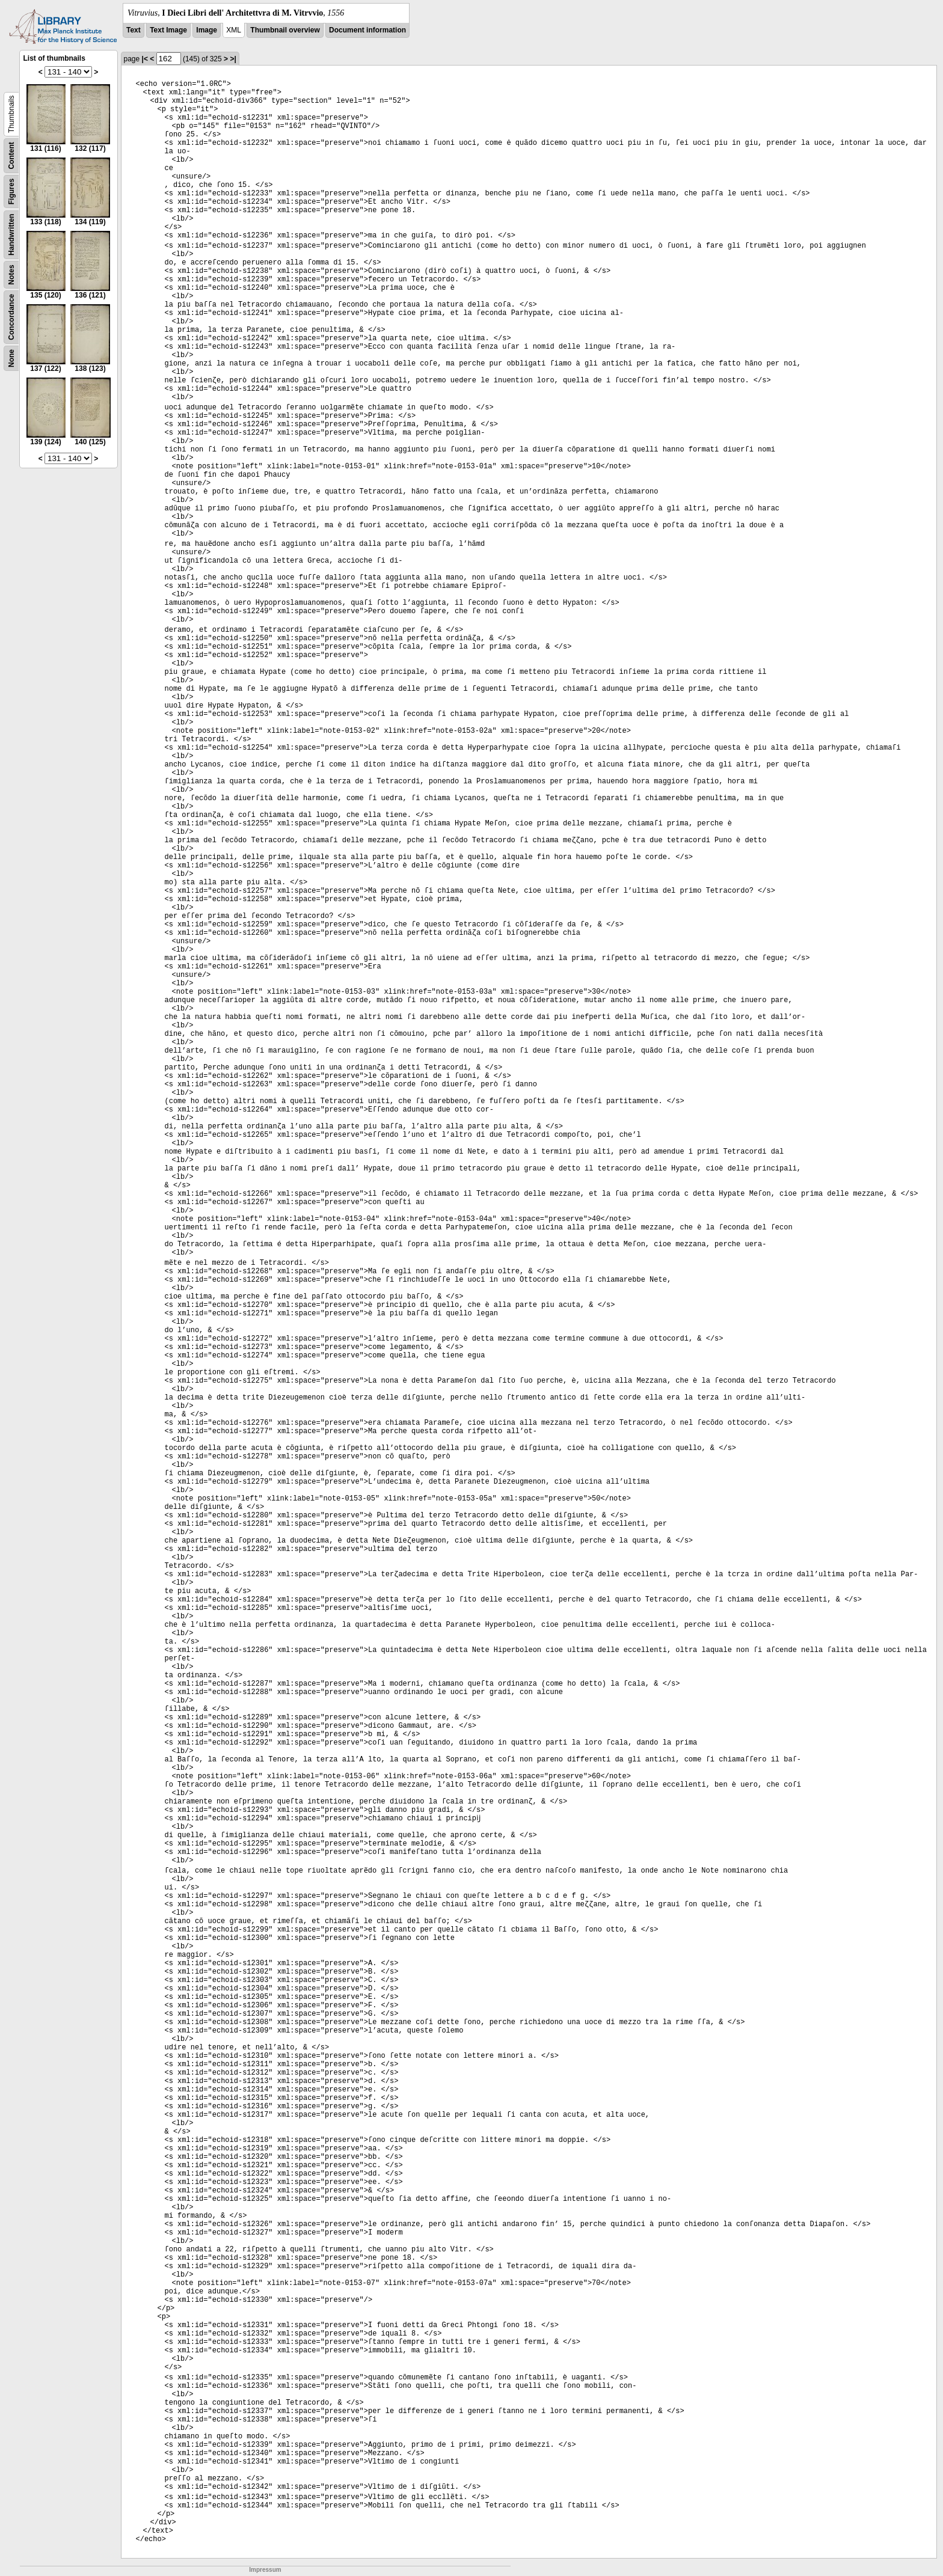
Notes (11, 274)
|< (145, 59)
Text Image (168, 30)
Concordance (11, 317)
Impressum (265, 2569)
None (11, 358)
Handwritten (11, 234)
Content (11, 155)
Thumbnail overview (284, 30)
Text (133, 30)
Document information (367, 30)
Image (206, 30)
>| (233, 59)
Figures (11, 191)
